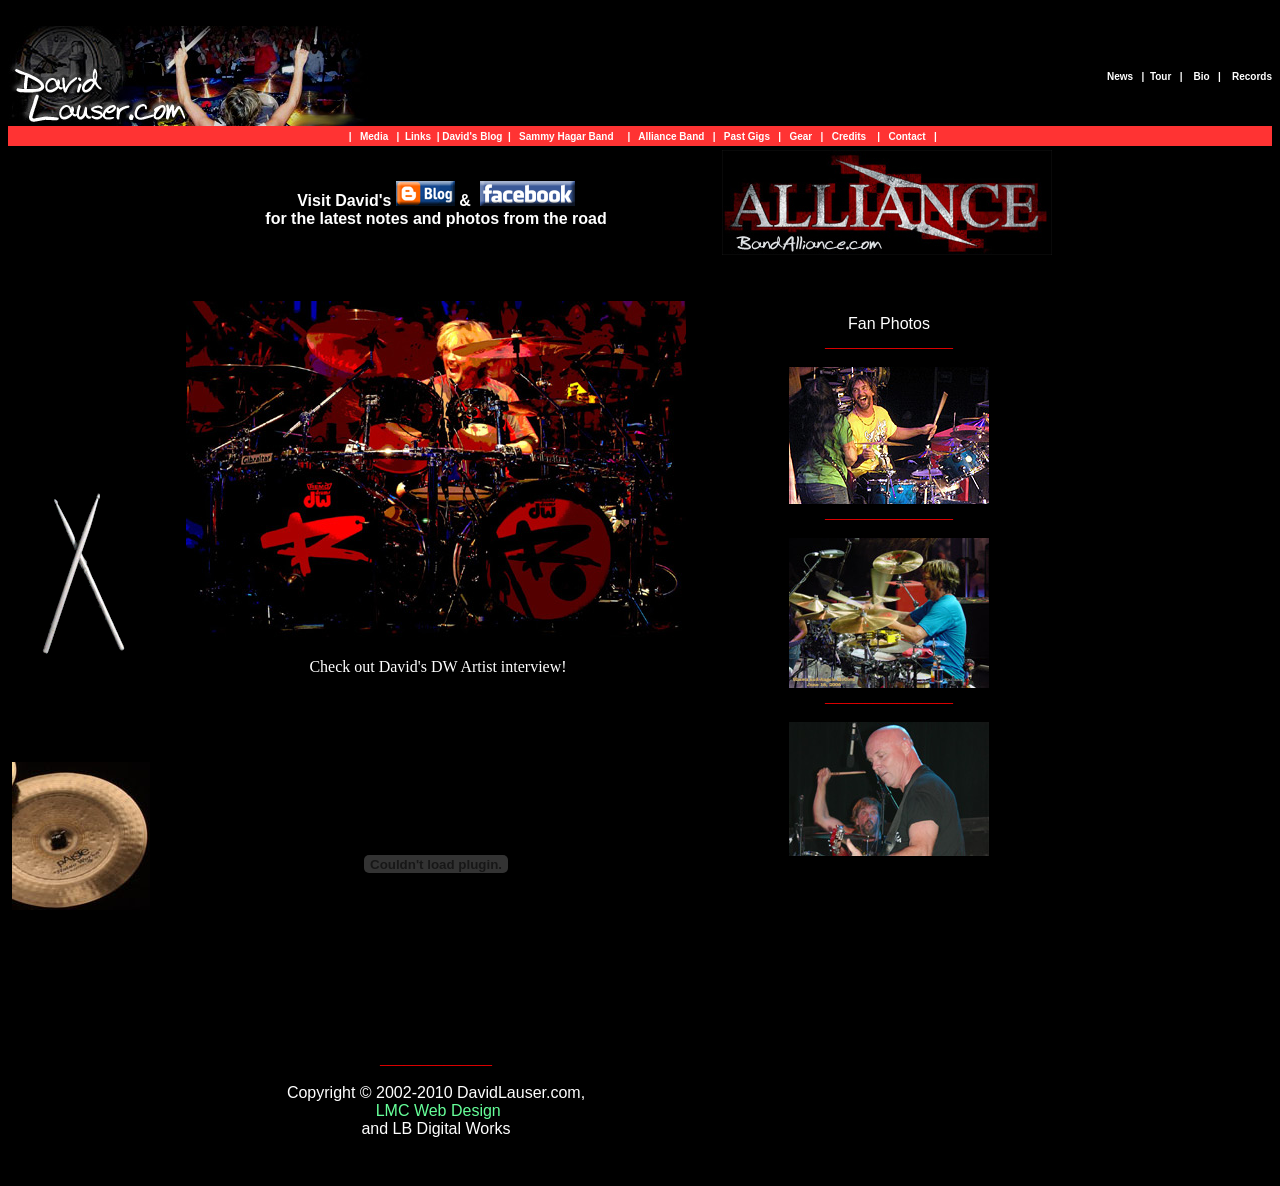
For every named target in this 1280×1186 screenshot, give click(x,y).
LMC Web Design (438, 1110)
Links (418, 136)
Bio (1200, 76)
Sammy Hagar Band (566, 136)
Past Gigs (747, 136)
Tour (1160, 76)
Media (374, 136)
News (1118, 76)
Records (1250, 76)
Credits (849, 136)
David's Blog (472, 136)
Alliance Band (675, 136)
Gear (800, 136)
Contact (906, 136)
